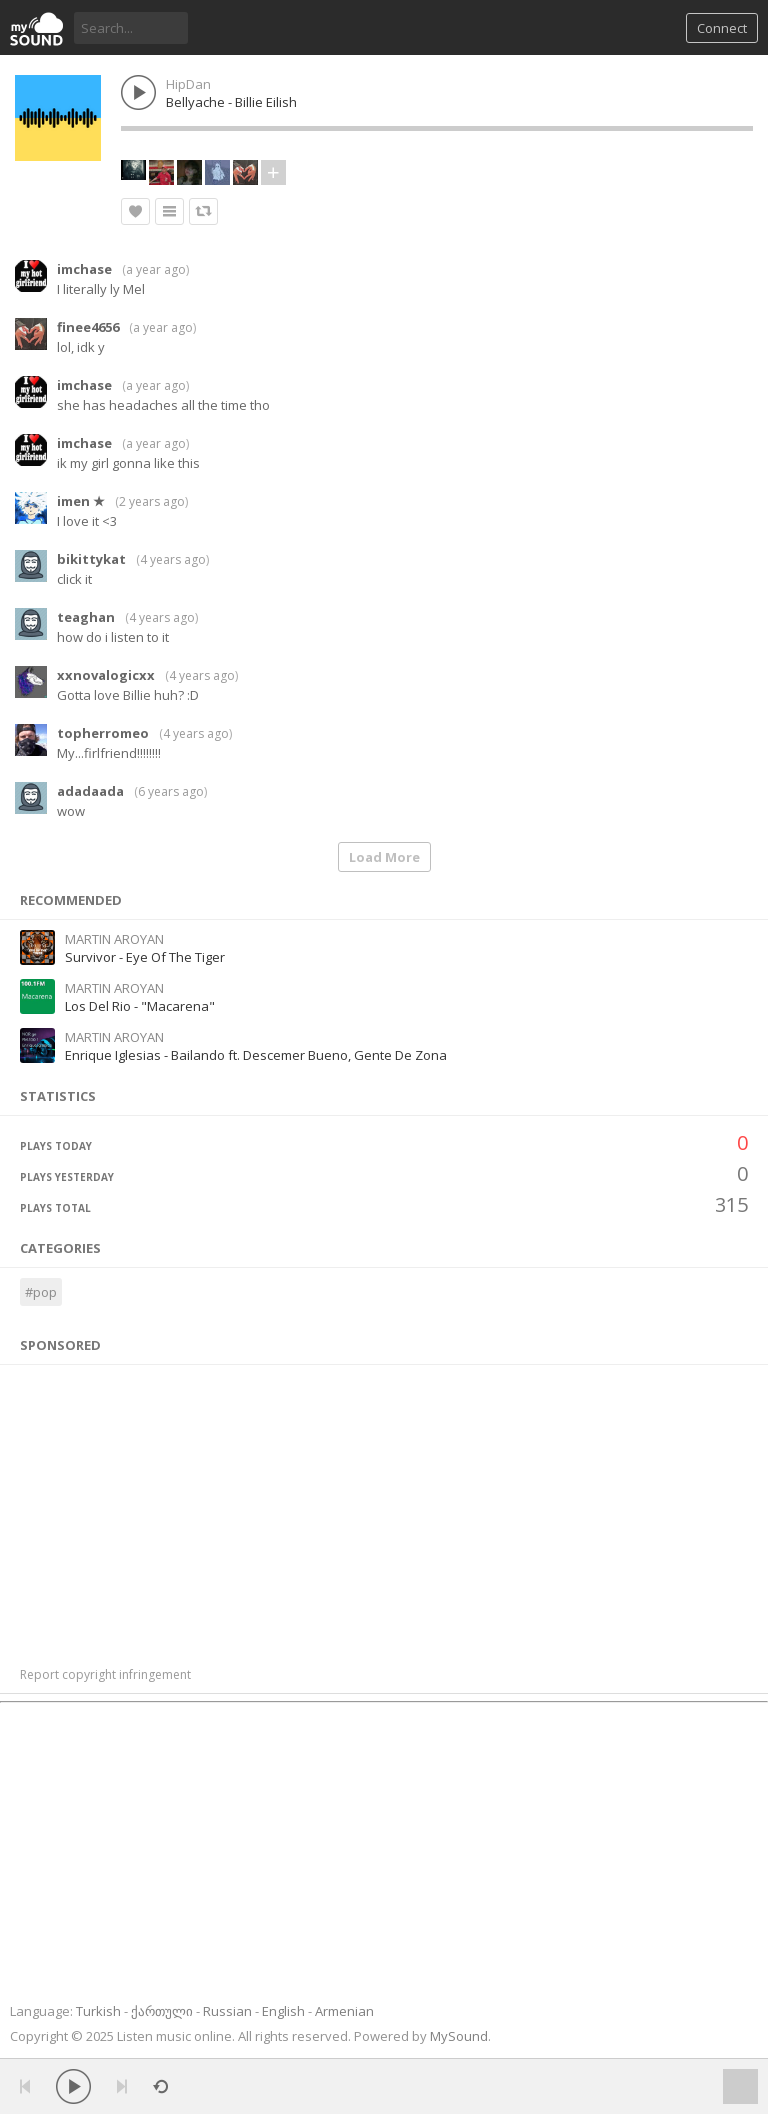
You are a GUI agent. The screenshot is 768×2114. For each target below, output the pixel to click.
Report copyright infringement (105, 1674)
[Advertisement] (384, 1505)
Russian (227, 2011)
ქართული (162, 2011)
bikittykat (91, 559)
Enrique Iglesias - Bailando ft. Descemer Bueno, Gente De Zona (256, 1055)
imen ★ (81, 501)
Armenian (344, 2011)
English (283, 2011)
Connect (722, 28)
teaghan (86, 617)
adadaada (90, 791)
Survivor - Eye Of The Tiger (145, 957)
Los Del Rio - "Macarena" (140, 1006)
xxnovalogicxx (106, 675)
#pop (41, 1292)
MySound (459, 2036)
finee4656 (88, 327)
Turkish (98, 2011)
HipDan (188, 84)
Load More (384, 857)
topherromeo (103, 733)
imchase (84, 269)
